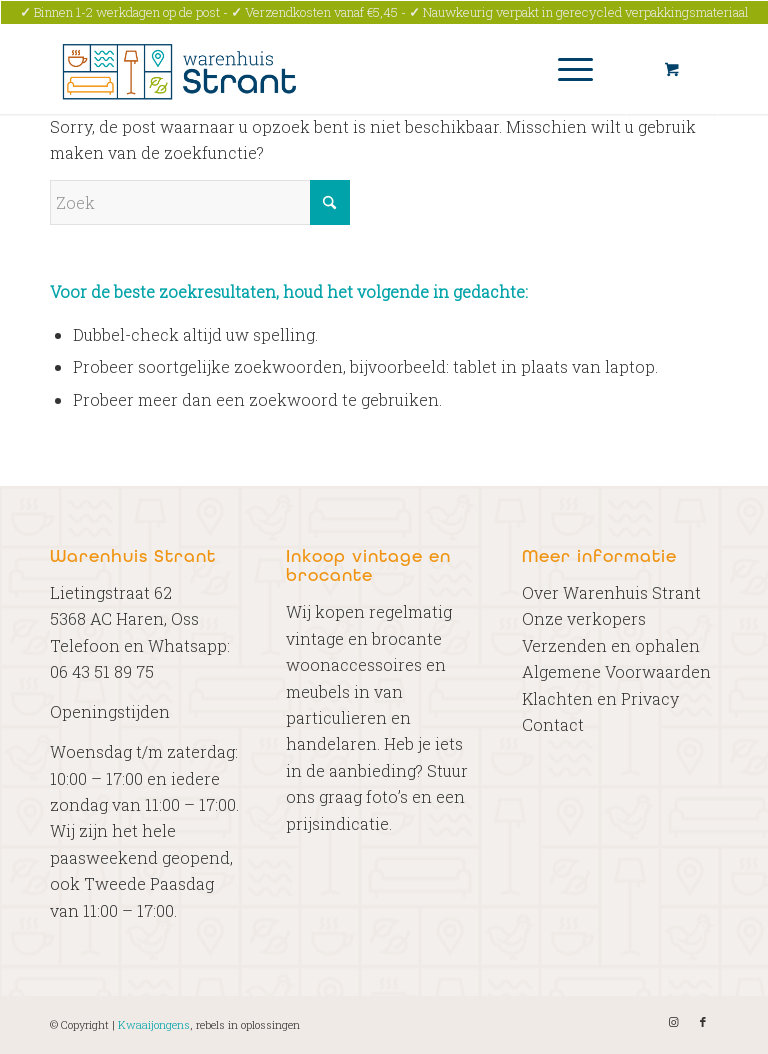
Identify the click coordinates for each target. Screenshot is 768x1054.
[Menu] (565, 69)
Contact (553, 724)
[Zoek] (200, 202)
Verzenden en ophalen (611, 645)
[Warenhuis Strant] (182, 69)
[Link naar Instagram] (673, 1022)
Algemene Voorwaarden (616, 671)
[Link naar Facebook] (703, 1022)
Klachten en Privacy (600, 698)
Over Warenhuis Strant (611, 592)
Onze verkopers (584, 618)
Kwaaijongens (154, 1024)
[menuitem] (572, 69)
